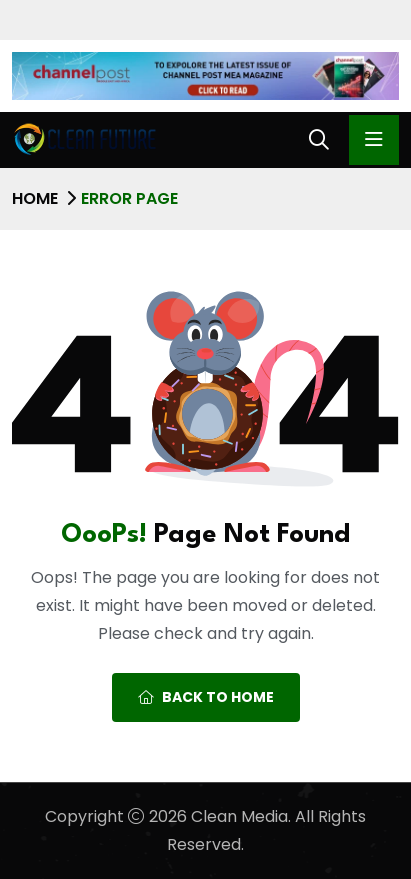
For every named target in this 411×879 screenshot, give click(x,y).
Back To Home (206, 697)
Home (35, 198)
